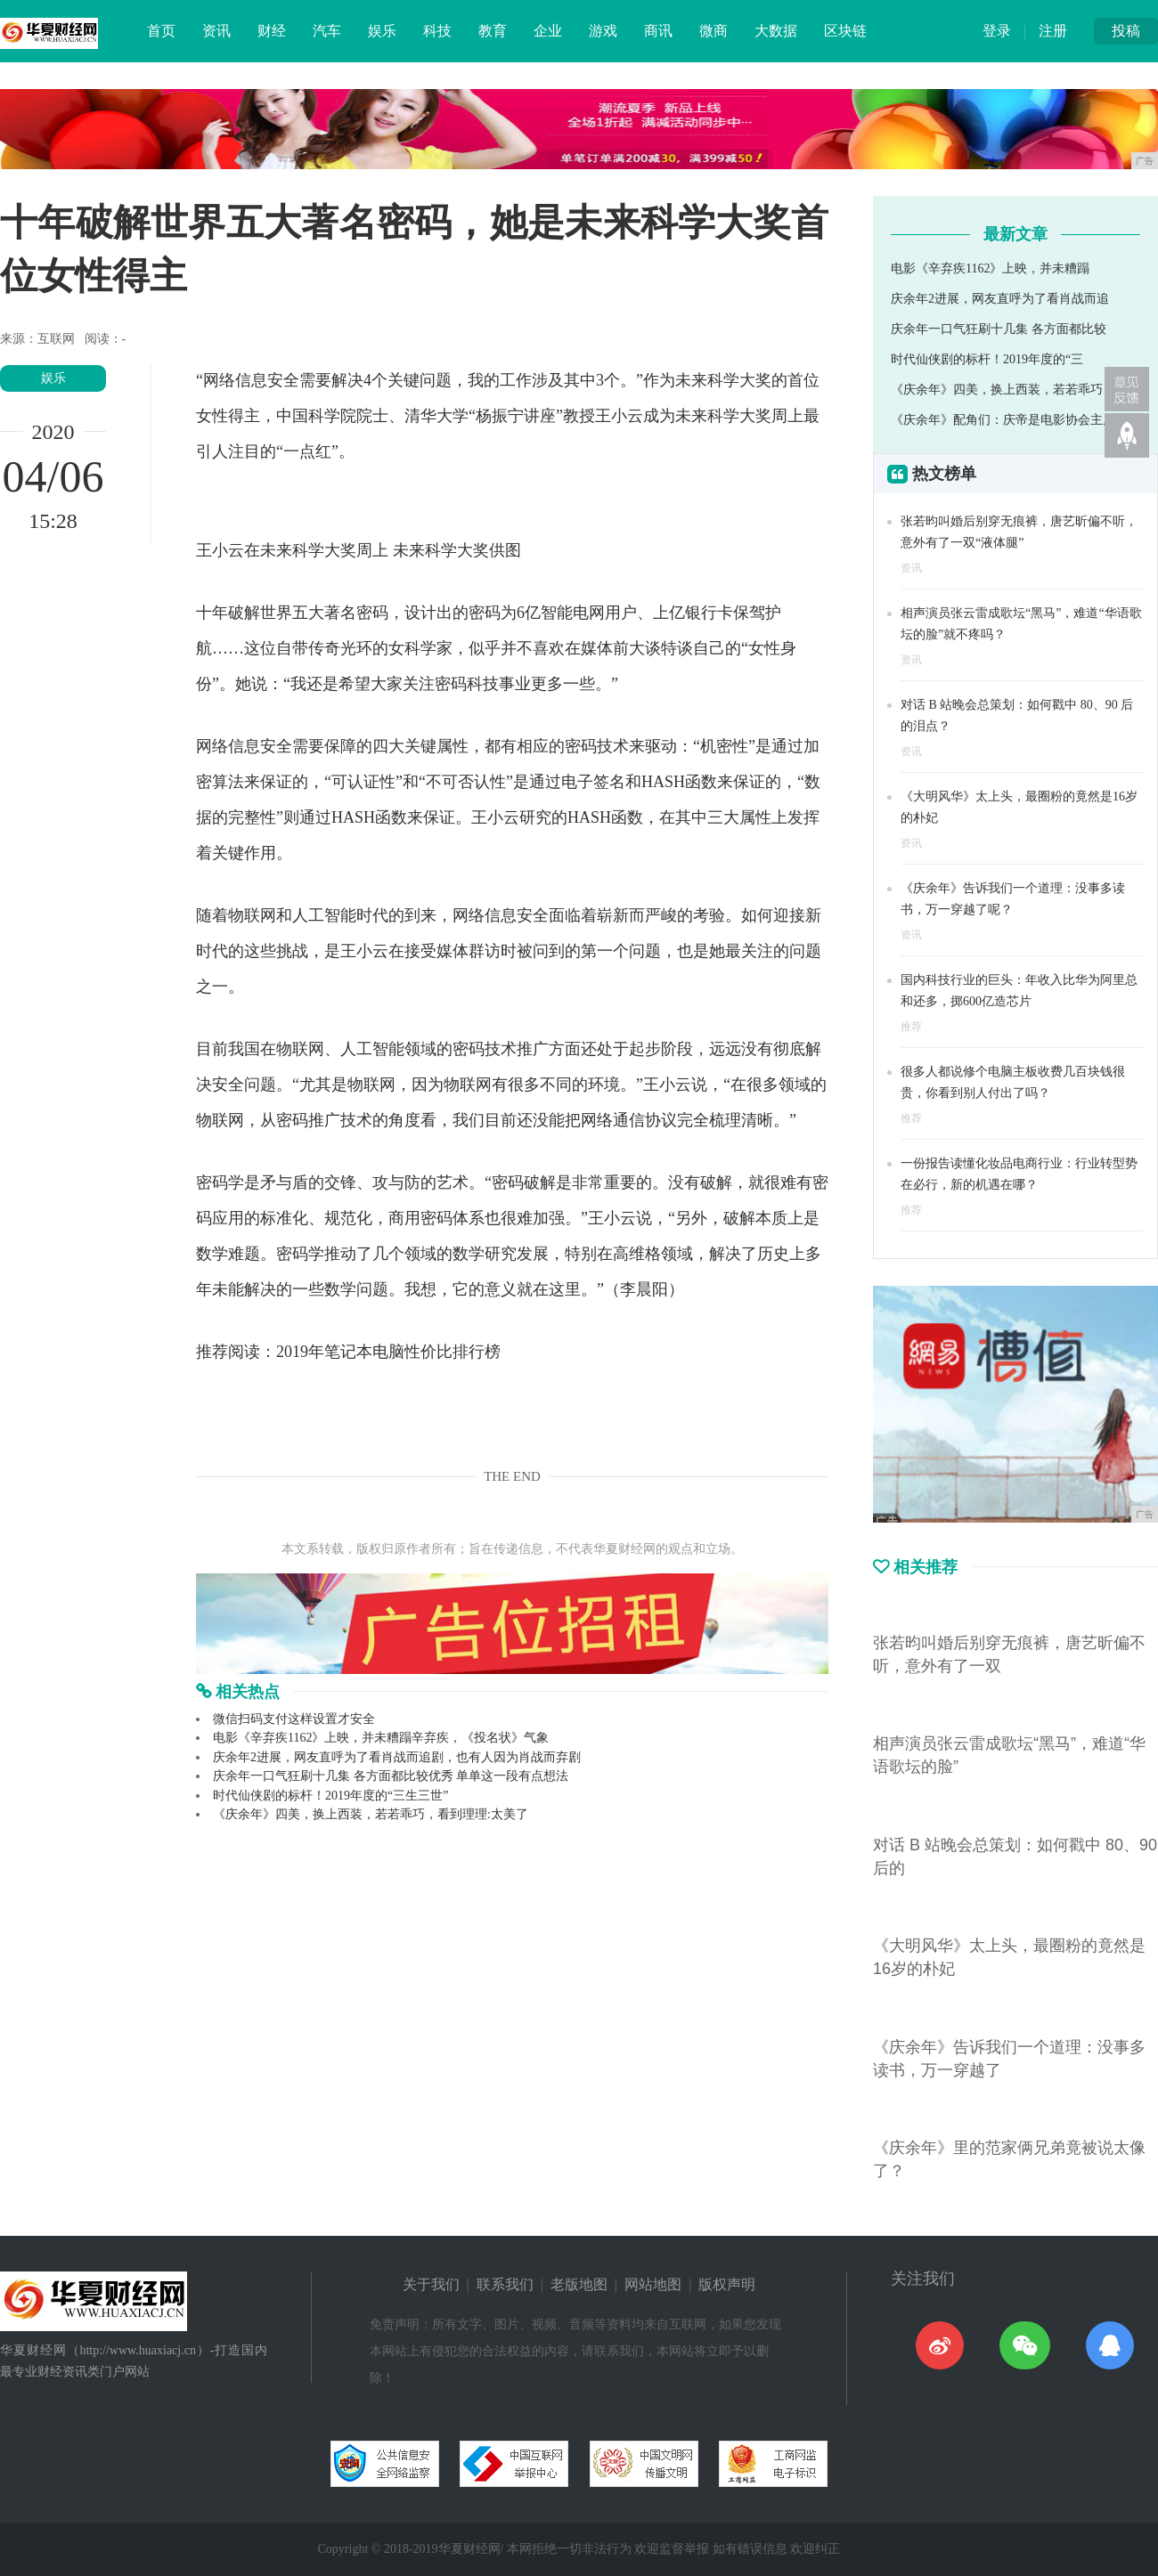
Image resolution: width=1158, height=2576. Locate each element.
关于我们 (431, 2284)
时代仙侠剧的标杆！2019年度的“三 (987, 359)
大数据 (775, 30)
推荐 (911, 1026)
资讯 (216, 30)
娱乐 (382, 30)
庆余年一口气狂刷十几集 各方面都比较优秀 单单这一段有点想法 (390, 1776)
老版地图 (579, 2284)
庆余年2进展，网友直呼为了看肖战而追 (1000, 298)
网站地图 (652, 2284)
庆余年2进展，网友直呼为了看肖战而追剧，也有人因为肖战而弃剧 (397, 1757)
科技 (437, 30)
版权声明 (726, 2284)
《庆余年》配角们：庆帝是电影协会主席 (1003, 420)
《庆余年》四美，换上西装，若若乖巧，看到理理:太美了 (370, 1814)
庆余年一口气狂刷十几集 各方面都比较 (998, 329)
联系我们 (505, 2284)
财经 (271, 30)
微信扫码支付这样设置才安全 (294, 1719)
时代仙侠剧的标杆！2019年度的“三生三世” (330, 1795)
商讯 (658, 30)
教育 (492, 30)
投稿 (1126, 30)
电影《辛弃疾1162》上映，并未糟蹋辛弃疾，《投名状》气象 (381, 1737)
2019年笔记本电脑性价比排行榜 (388, 1352)
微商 (713, 30)
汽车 (327, 30)
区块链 (845, 30)
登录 (997, 30)
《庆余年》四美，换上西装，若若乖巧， (1003, 389)
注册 (1053, 30)
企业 (548, 30)
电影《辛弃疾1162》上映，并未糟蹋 (990, 268)
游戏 (603, 30)
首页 (161, 30)
